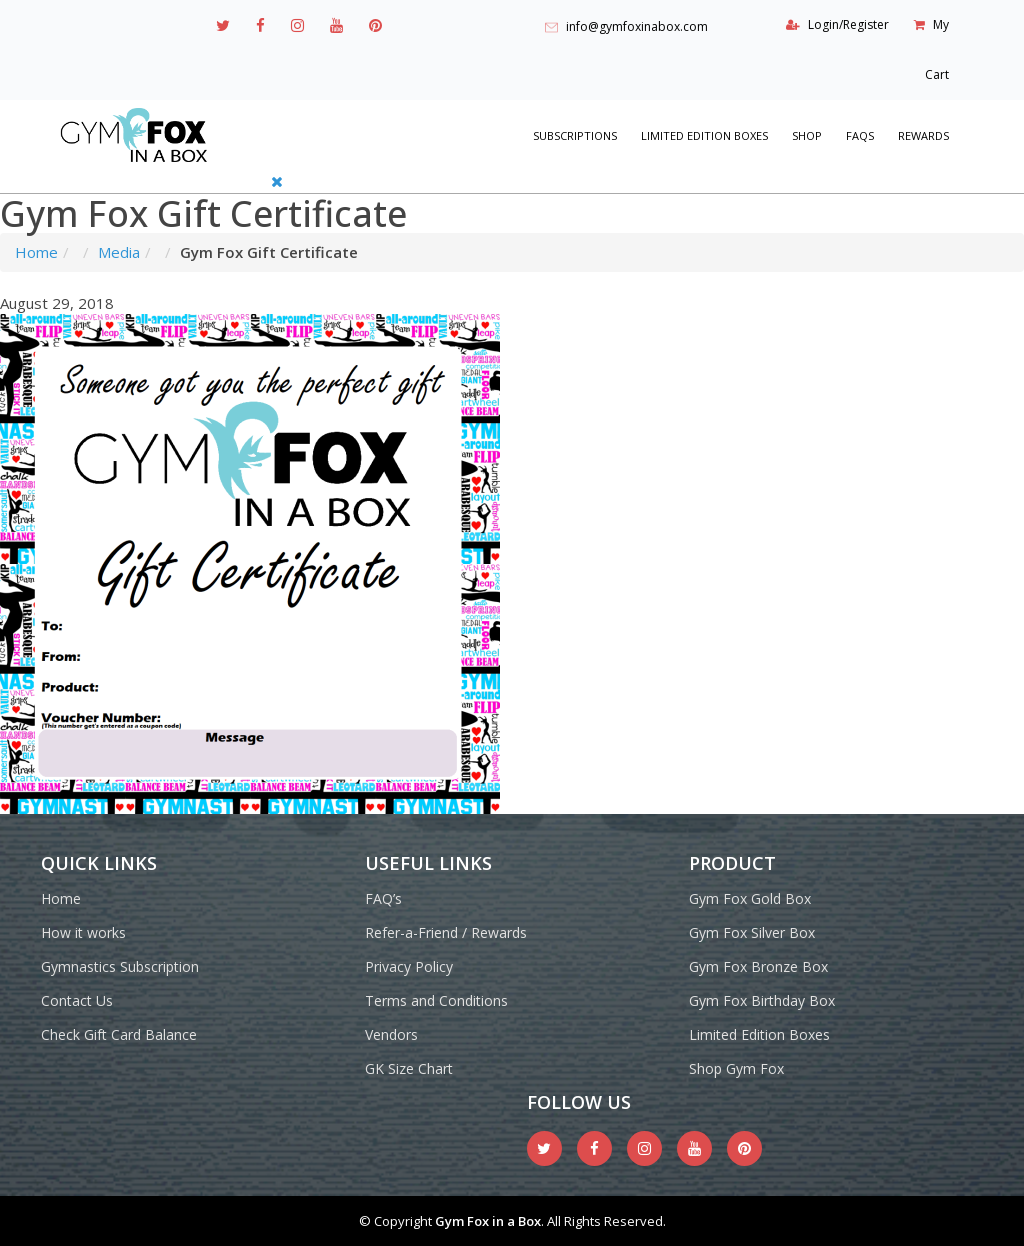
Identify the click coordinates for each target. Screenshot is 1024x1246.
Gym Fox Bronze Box (758, 966)
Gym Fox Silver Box (752, 932)
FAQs (860, 135)
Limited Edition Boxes (704, 135)
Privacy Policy (409, 966)
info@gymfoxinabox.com (637, 26)
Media (119, 252)
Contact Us (77, 1000)
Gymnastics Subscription (120, 966)
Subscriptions (575, 135)
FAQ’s (383, 898)
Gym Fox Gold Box (750, 898)
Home (36, 252)
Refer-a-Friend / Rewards (446, 932)
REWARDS (923, 135)
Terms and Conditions (436, 1000)
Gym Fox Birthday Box (762, 1000)
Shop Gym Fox (736, 1068)
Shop (807, 135)
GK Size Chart (409, 1068)
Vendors (391, 1034)
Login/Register (848, 24)
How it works (83, 932)
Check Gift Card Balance (119, 1034)
